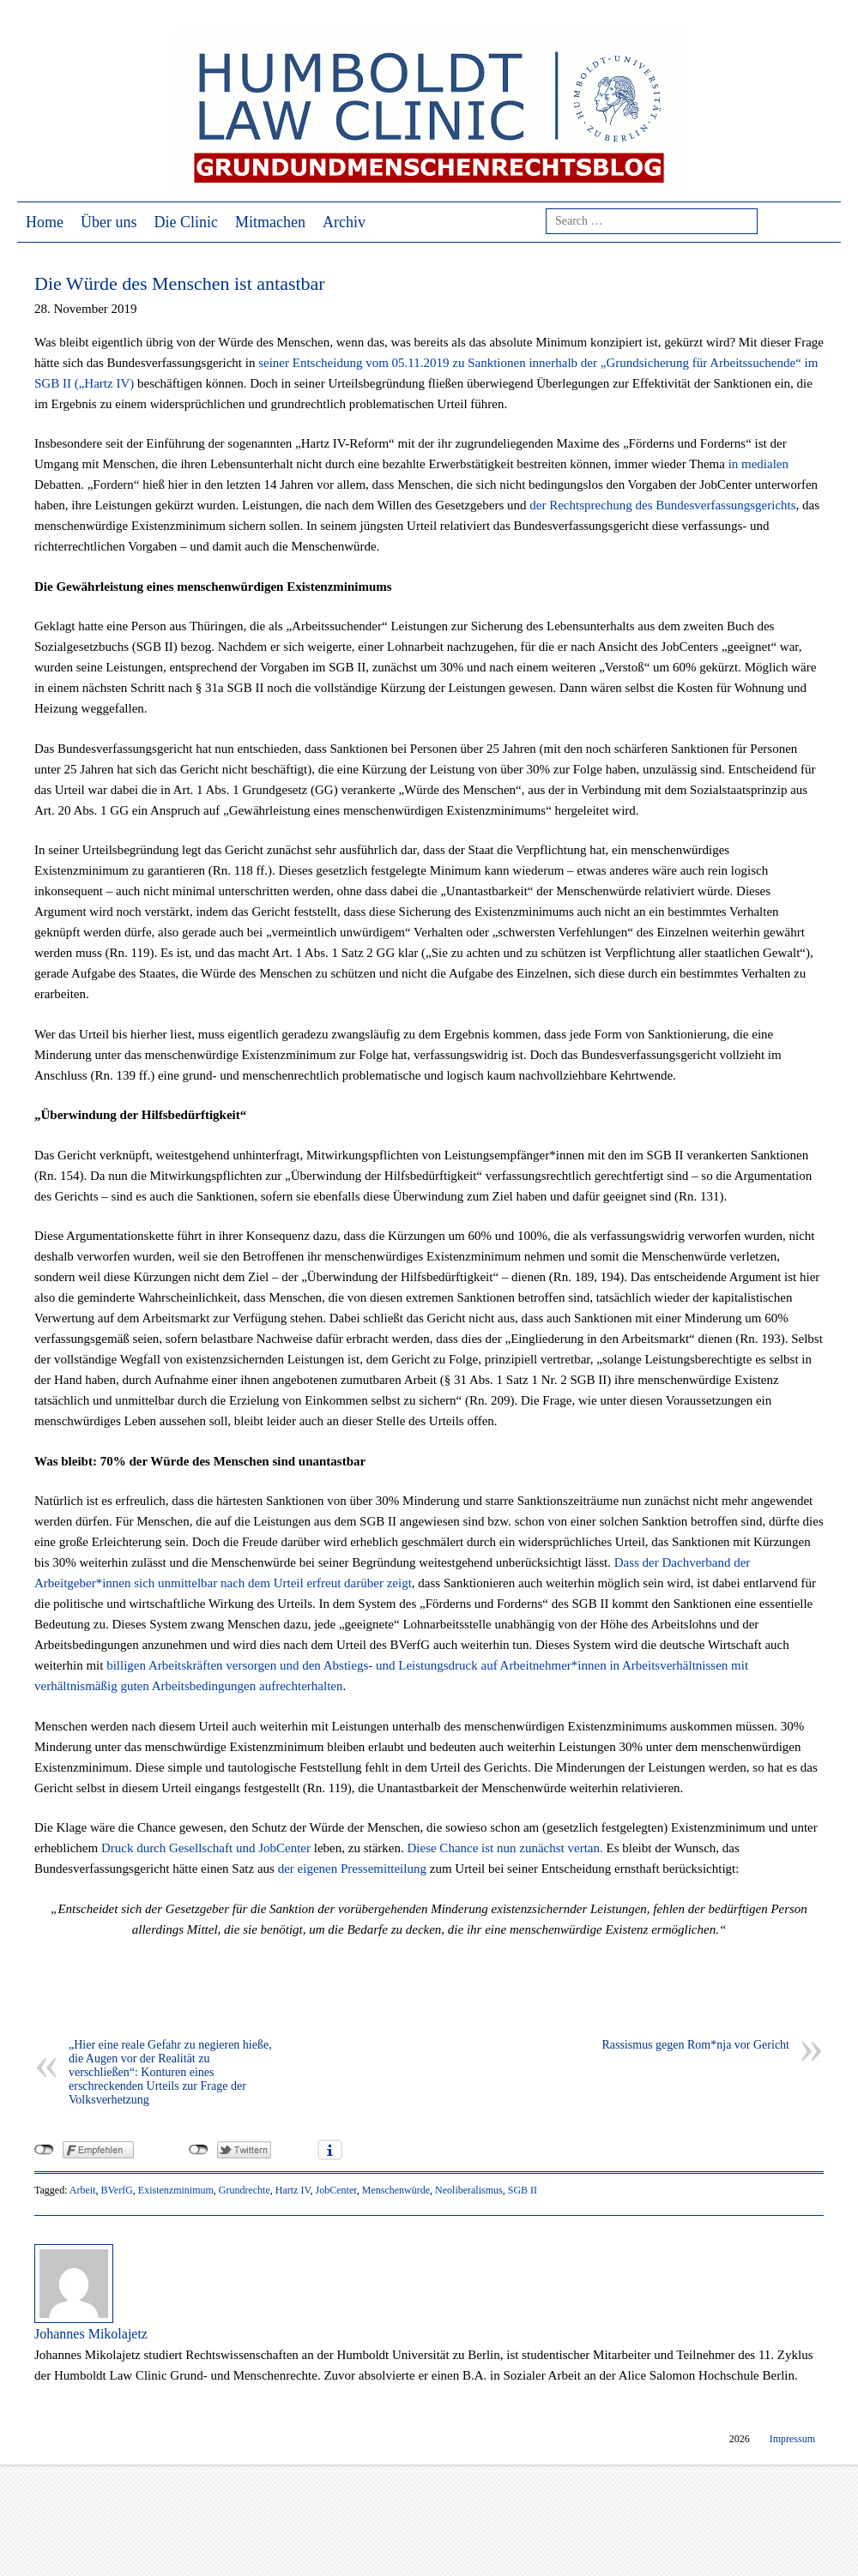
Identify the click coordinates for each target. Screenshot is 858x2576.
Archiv (344, 222)
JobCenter (336, 2190)
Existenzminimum (176, 2190)
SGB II (522, 2190)
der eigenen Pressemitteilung (352, 1868)
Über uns (109, 222)
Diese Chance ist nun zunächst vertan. (504, 1848)
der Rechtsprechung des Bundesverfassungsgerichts (662, 505)
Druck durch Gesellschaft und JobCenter (206, 1848)
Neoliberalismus (469, 2190)
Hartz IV (293, 2190)
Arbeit (82, 2190)
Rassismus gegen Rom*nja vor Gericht (695, 2044)
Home (44, 222)
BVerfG (116, 2190)
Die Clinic (186, 222)
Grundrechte (244, 2190)
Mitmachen (270, 222)
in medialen (758, 464)
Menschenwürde (396, 2190)
